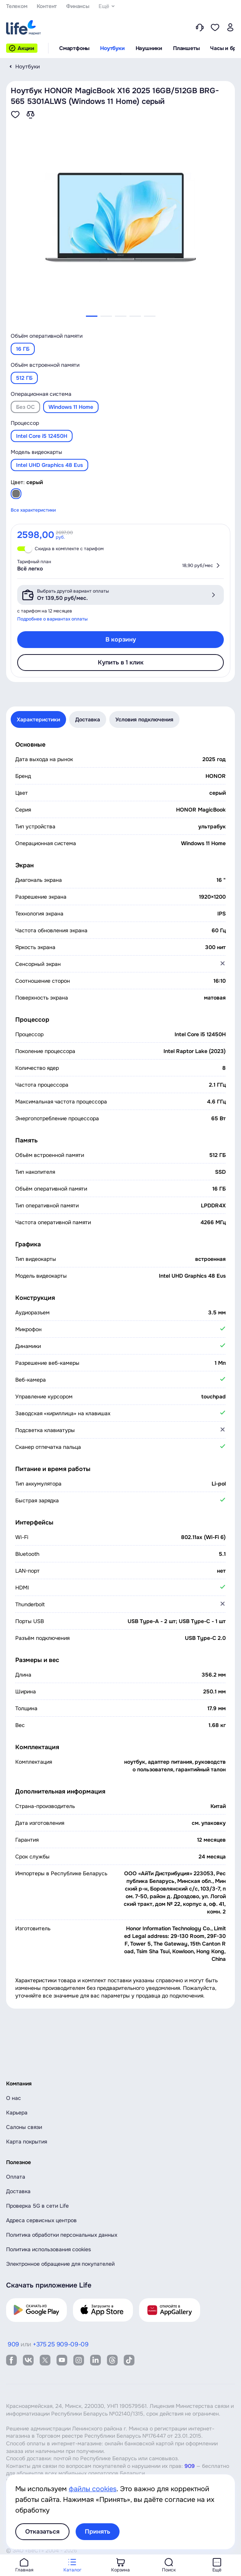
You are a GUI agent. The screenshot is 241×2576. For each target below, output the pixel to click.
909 (189, 2466)
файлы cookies (92, 2489)
